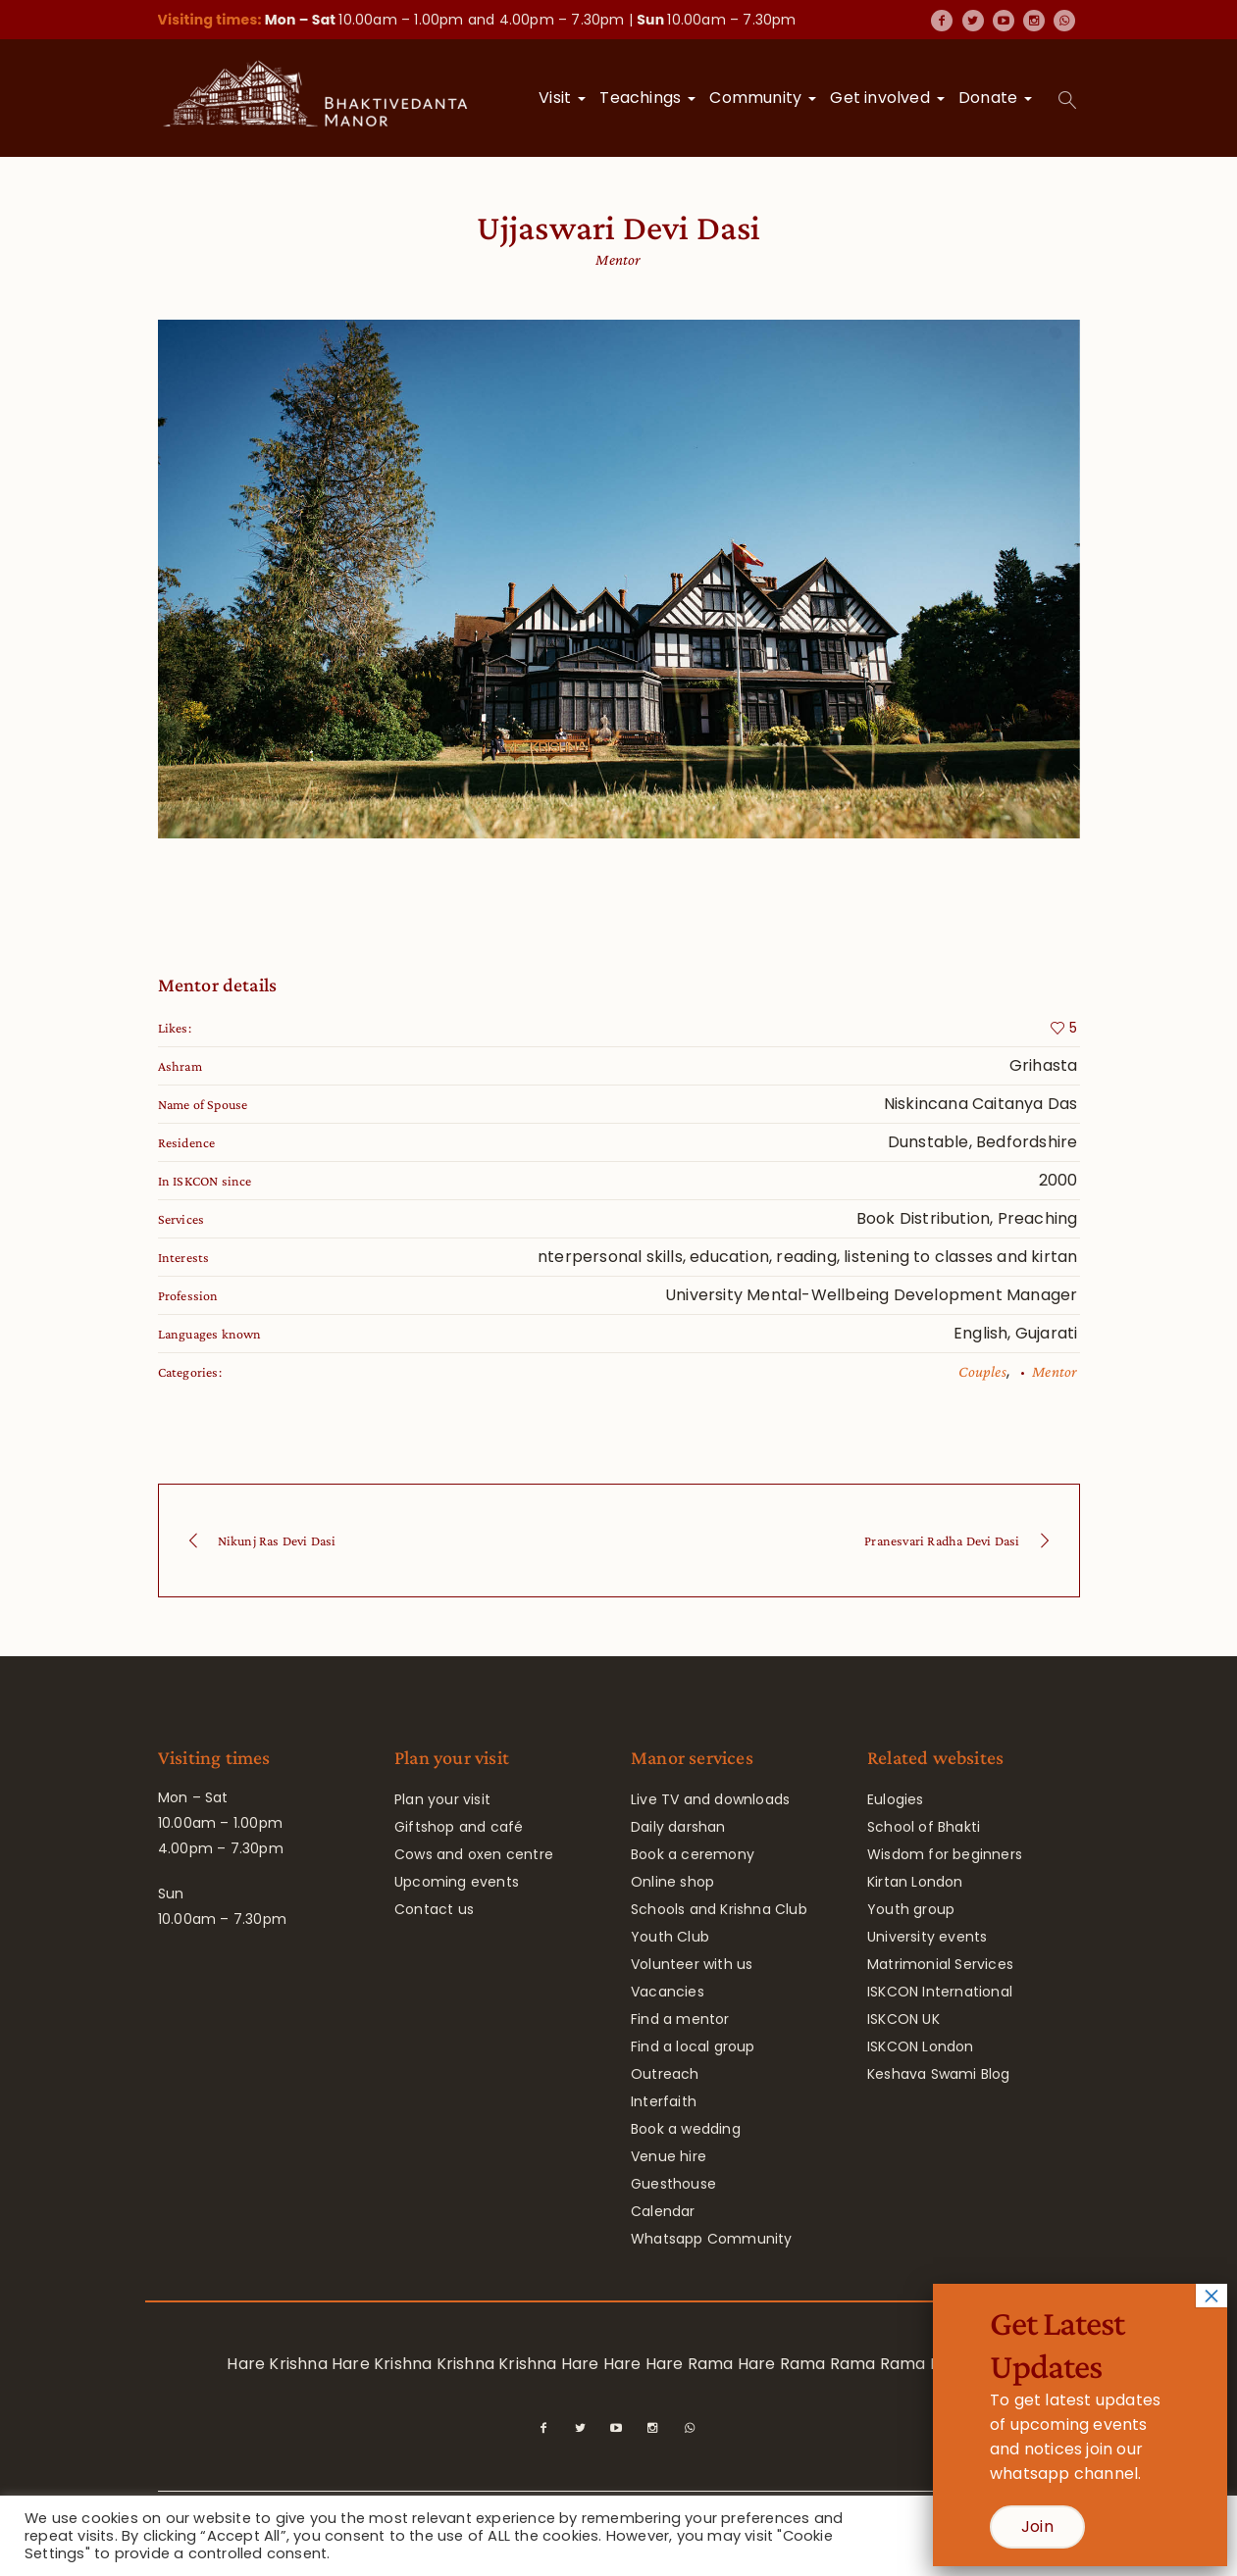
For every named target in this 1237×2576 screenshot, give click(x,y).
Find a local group (693, 2046)
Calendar (663, 2211)
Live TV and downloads (710, 1799)
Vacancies (667, 1991)
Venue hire (668, 2156)
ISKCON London (920, 2046)
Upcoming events (456, 1882)
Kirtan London (915, 1882)
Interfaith (663, 2101)
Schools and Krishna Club (719, 1909)
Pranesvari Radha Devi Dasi (941, 1540)
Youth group (910, 1909)
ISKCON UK (903, 2019)
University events (927, 1936)
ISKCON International (939, 1991)
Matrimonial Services (940, 1964)
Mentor (1054, 1371)
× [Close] (1211, 2295)
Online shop (672, 1882)
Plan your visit (442, 1799)
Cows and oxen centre (473, 1854)
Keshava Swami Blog (938, 2074)
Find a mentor (680, 2019)
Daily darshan (678, 1827)
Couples (981, 1371)
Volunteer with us (691, 1964)
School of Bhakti (923, 1827)
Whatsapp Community (712, 2238)
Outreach (665, 2074)
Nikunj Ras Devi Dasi (277, 1540)
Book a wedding (686, 2129)
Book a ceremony (692, 1854)
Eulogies (895, 1799)
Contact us (434, 1909)
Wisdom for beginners (944, 1854)
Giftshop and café (458, 1827)
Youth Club (670, 1936)
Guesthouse (673, 2184)
